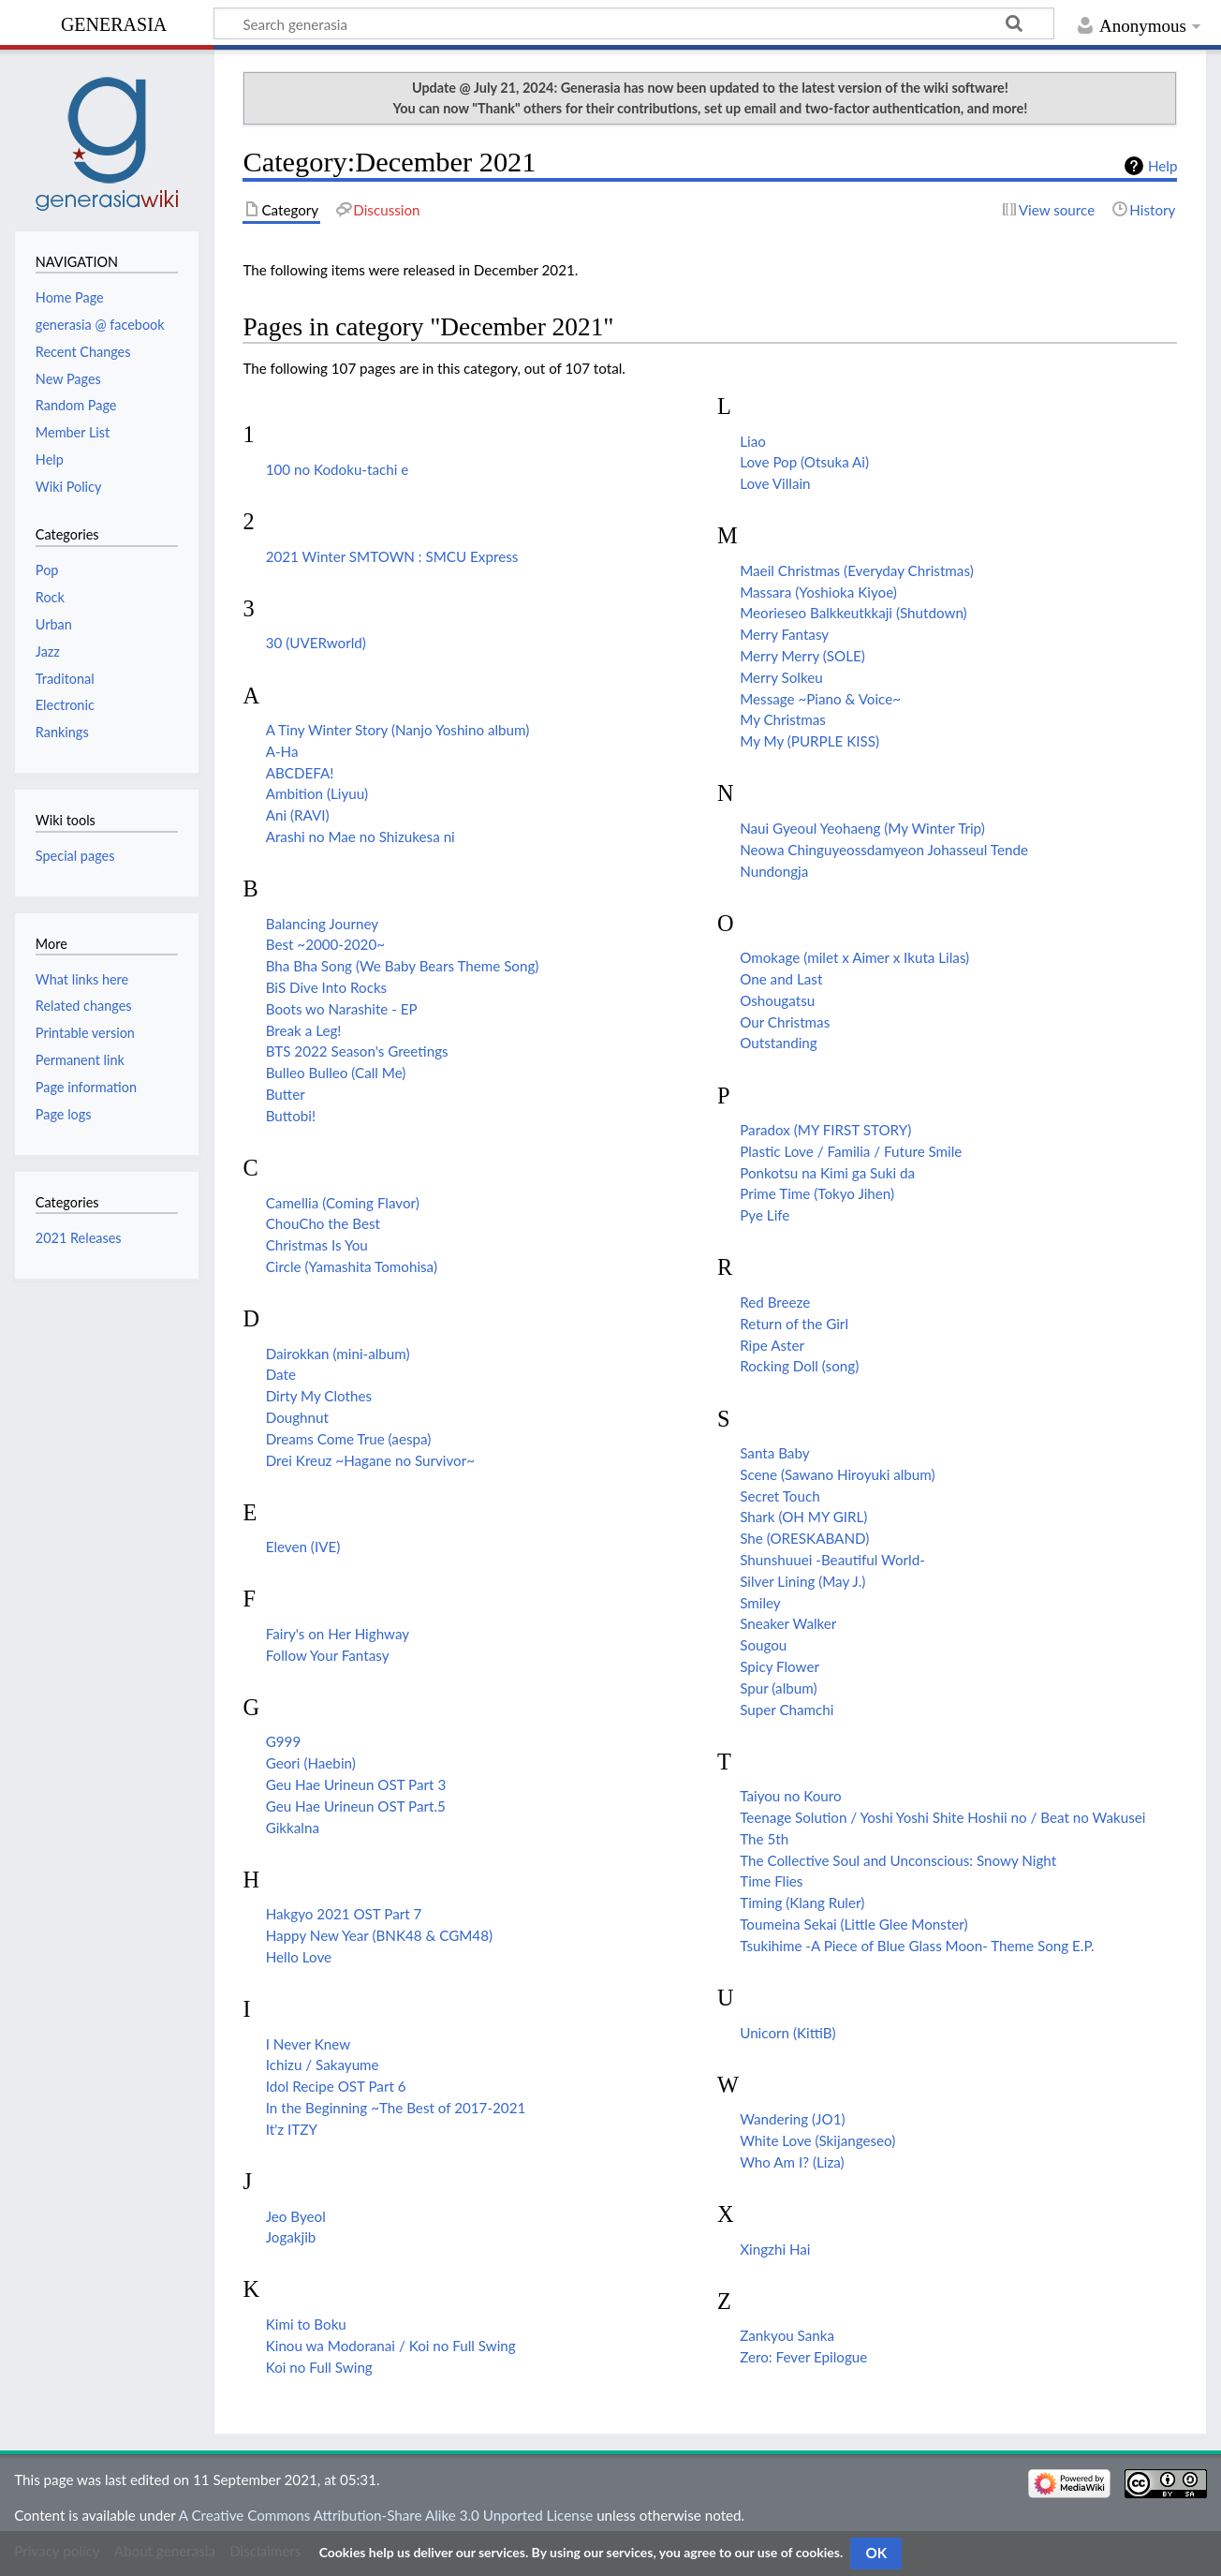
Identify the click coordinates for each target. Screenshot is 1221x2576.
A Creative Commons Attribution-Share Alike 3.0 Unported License (386, 2515)
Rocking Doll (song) (799, 1365)
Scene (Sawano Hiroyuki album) (837, 1474)
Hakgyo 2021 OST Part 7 (344, 1913)
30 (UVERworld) (316, 642)
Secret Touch (779, 1496)
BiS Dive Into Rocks (327, 987)
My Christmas (783, 719)
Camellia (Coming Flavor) (342, 1202)
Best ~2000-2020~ (325, 944)
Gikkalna (292, 1827)
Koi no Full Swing (319, 2367)
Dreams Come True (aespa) (349, 1438)
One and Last (781, 978)
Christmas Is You (317, 1244)
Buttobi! (291, 1115)
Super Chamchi (786, 1709)
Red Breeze (775, 1302)
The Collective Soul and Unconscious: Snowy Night (898, 1860)
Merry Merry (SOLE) (802, 655)
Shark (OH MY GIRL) (803, 1516)
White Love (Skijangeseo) (817, 2140)
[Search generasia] (633, 23)
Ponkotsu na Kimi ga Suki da (827, 1172)
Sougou (763, 1644)
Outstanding (778, 1042)
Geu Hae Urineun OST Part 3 (356, 1784)
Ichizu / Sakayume (322, 2064)
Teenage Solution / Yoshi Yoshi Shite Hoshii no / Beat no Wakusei (942, 1817)
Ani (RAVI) (298, 815)
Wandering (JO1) (792, 2118)
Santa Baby (774, 1452)
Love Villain (775, 483)
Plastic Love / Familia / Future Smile (851, 1151)
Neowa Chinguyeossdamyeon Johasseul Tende (884, 849)
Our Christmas (785, 1022)
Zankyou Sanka (787, 2335)
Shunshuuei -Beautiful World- (832, 1559)
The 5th (764, 1838)
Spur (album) (778, 1688)
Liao (753, 441)
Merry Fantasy (784, 634)
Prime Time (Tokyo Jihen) (817, 1193)
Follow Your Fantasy (328, 1655)
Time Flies (771, 1881)
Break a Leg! (304, 1030)
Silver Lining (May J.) (802, 1581)
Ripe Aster (772, 1345)
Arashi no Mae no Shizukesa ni (360, 836)
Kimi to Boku (306, 2324)
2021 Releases (79, 1238)
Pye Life (764, 1215)
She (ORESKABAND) (804, 1538)
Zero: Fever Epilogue (803, 2356)
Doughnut (297, 1417)
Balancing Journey (322, 923)
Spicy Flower (779, 1666)
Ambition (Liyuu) (317, 793)
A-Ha (282, 751)
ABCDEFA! (300, 772)
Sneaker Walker (788, 1623)
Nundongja (774, 871)
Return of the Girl (794, 1323)
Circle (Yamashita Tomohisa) (351, 1266)
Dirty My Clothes (319, 1395)
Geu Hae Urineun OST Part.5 (356, 1806)
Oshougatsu (777, 1000)
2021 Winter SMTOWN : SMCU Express (392, 556)
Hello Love (298, 1956)
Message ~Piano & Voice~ (820, 698)
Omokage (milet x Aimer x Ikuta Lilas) (854, 957)
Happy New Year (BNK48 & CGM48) (379, 1935)
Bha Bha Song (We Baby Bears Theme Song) (402, 965)
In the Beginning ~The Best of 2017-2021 (396, 2107)
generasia (114, 22)
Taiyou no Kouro (790, 1795)
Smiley (760, 1602)
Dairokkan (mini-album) (338, 1353)
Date (281, 1374)
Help (1162, 165)
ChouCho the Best (323, 1223)
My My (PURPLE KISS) (809, 741)
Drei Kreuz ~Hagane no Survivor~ (370, 1460)
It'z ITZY (291, 2129)
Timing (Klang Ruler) (802, 1902)
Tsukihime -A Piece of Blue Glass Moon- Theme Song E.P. (917, 1945)
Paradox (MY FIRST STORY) (825, 1129)
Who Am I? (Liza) (792, 2162)
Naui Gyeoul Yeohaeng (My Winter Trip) (862, 828)
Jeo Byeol (296, 2216)
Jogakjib (291, 2236)
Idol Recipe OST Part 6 (336, 2086)
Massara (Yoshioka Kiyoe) (818, 592)
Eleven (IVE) (303, 1546)
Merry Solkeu (781, 677)
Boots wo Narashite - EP (342, 1008)
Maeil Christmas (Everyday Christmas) (857, 570)
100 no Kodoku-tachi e (337, 469)
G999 (284, 1741)
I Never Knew (308, 2044)
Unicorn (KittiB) (787, 2032)
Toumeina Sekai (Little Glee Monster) (853, 1924)
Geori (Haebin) (311, 1762)
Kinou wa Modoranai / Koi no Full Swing (391, 2345)
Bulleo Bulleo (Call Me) (336, 1072)
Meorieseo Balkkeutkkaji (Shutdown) (853, 612)
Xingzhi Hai (775, 2249)
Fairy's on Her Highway (337, 1633)
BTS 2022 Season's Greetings (357, 1051)
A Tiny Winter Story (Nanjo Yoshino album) (398, 729)
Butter (285, 1094)
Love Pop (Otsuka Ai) (804, 461)
